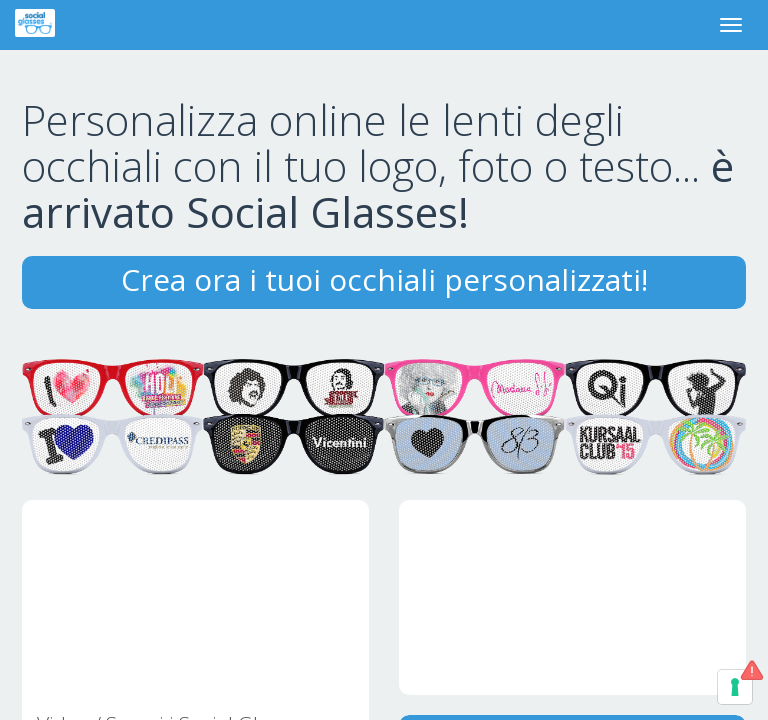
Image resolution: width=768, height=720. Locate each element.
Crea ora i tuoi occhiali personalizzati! (384, 279)
